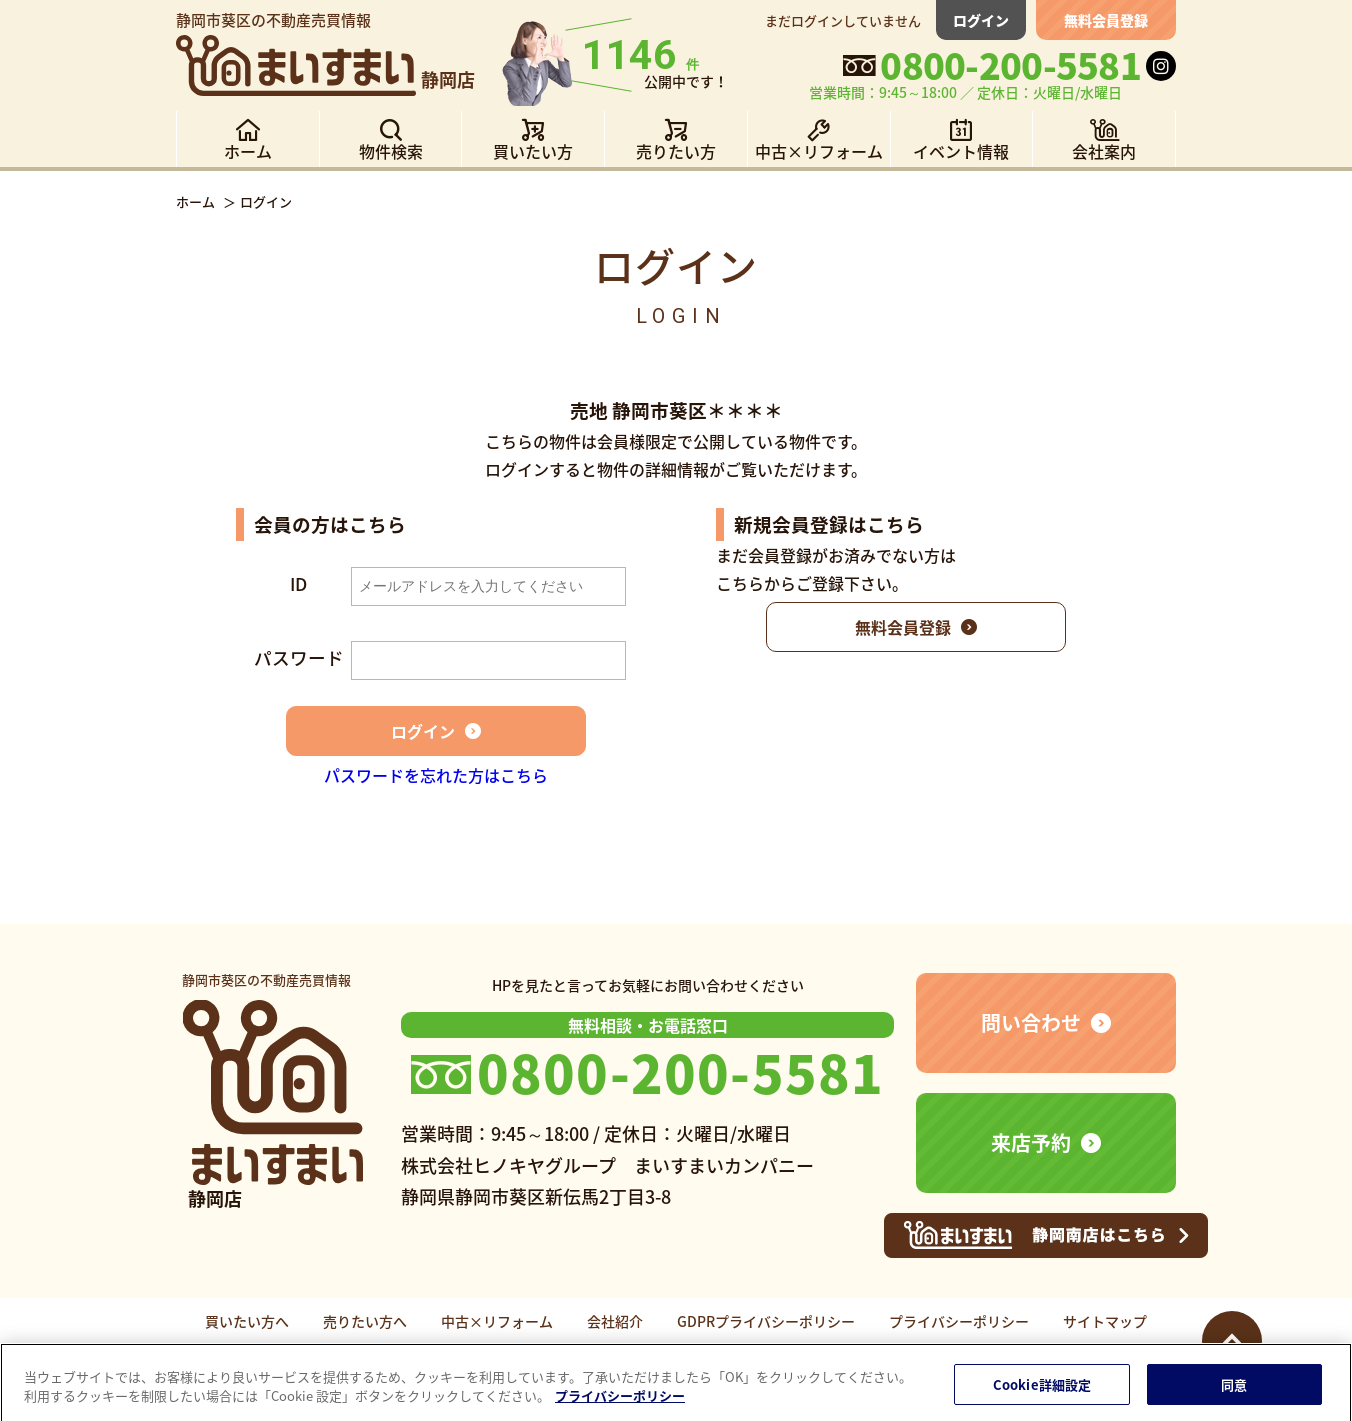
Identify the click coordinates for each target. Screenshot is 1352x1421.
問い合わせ (1031, 1022)
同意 (1234, 1392)
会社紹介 (615, 1321)
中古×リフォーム (497, 1321)
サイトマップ (1105, 1321)
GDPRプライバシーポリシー (766, 1321)
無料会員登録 (1106, 20)
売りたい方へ (365, 1321)
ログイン (981, 20)
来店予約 (1031, 1142)
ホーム (195, 201)
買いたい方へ (247, 1321)
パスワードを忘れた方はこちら (436, 775)
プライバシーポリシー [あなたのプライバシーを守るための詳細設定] (620, 1403)
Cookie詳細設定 (1042, 1392)
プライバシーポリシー (959, 1321)
